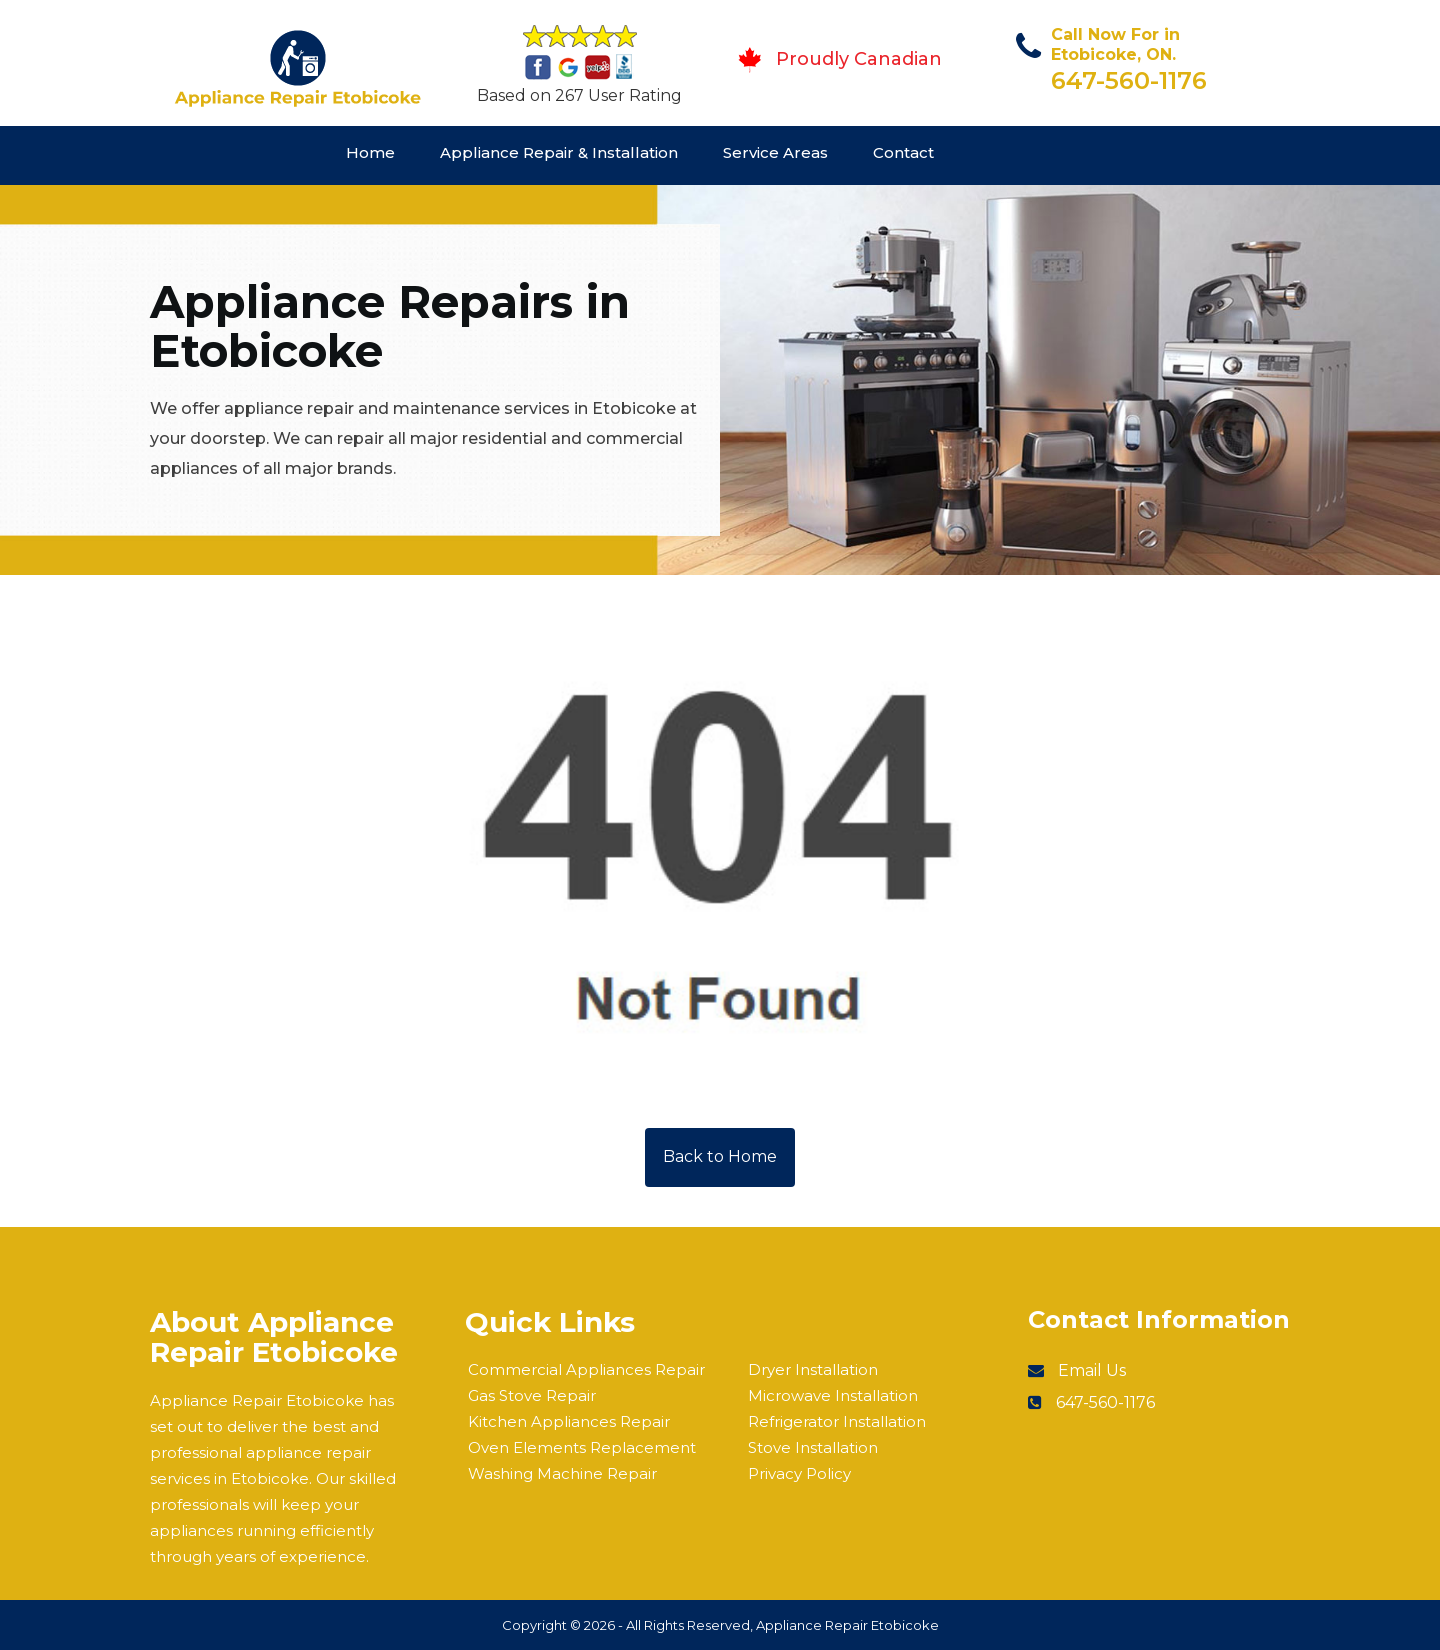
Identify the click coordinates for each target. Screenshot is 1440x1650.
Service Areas (775, 152)
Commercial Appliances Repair (586, 1369)
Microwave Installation (833, 1395)
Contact (903, 152)
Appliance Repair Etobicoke (847, 1625)
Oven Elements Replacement (582, 1447)
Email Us (1092, 1370)
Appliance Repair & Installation (559, 152)
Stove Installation (813, 1447)
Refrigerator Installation (837, 1421)
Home (370, 152)
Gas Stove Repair (532, 1395)
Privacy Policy (799, 1473)
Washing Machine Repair (562, 1473)
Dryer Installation (813, 1369)
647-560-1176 (1129, 80)
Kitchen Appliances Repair (569, 1421)
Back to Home (720, 1156)
